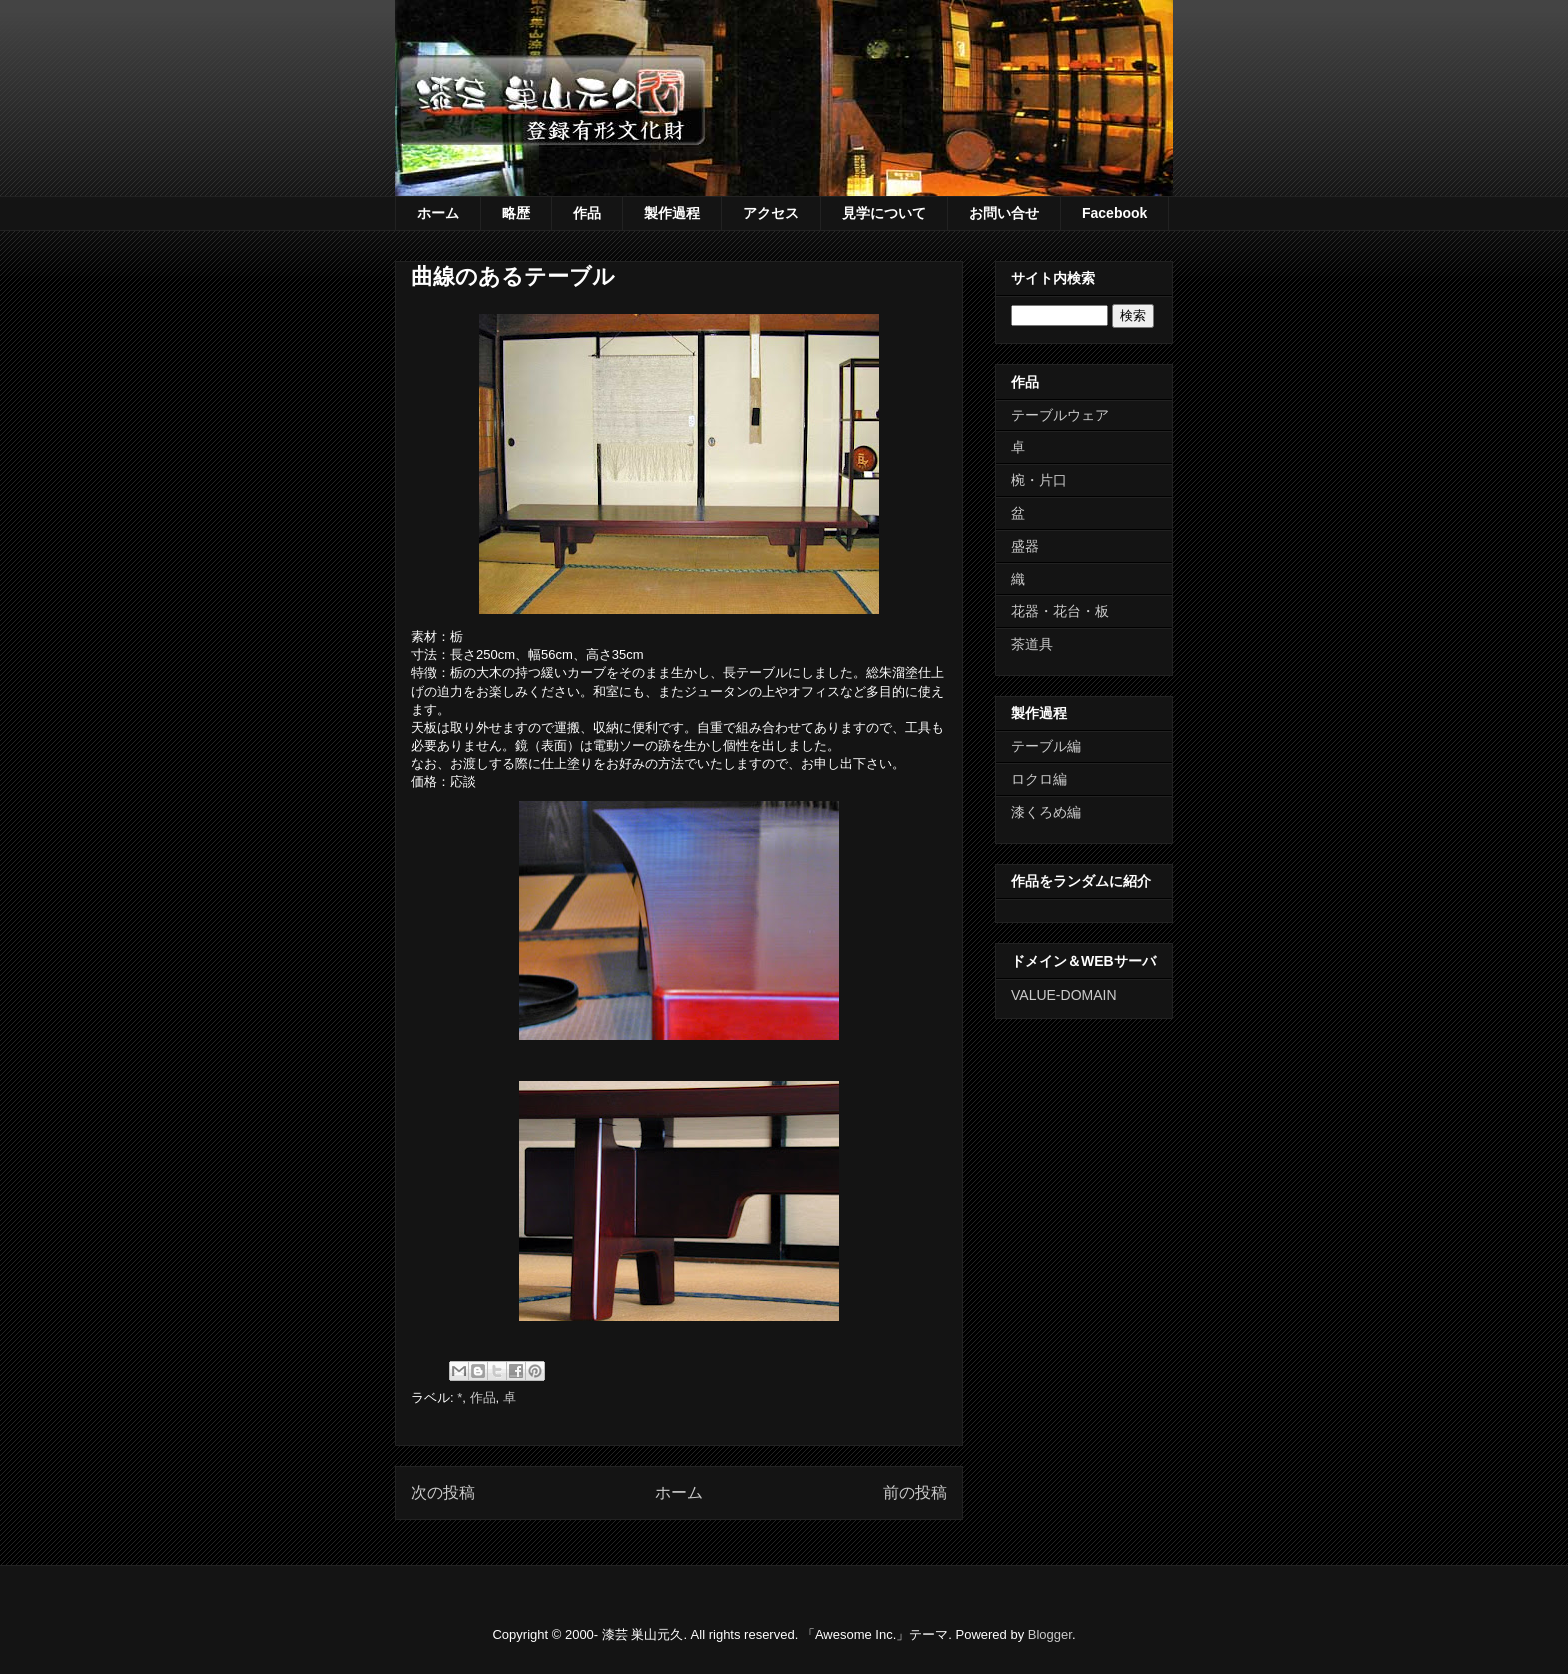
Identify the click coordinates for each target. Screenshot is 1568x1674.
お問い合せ (1004, 213)
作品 (587, 213)
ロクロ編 (1039, 779)
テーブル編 (1046, 746)
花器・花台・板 (1060, 611)
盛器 (1025, 546)
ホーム (438, 213)
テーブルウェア (1060, 415)
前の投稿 (915, 1492)
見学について (884, 213)
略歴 (516, 213)
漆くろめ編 (1046, 812)
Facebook (1114, 213)
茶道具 (1032, 644)
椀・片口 (1039, 480)
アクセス (771, 213)
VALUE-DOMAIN (1064, 995)
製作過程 (672, 213)
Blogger (1050, 1634)
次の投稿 (443, 1492)
